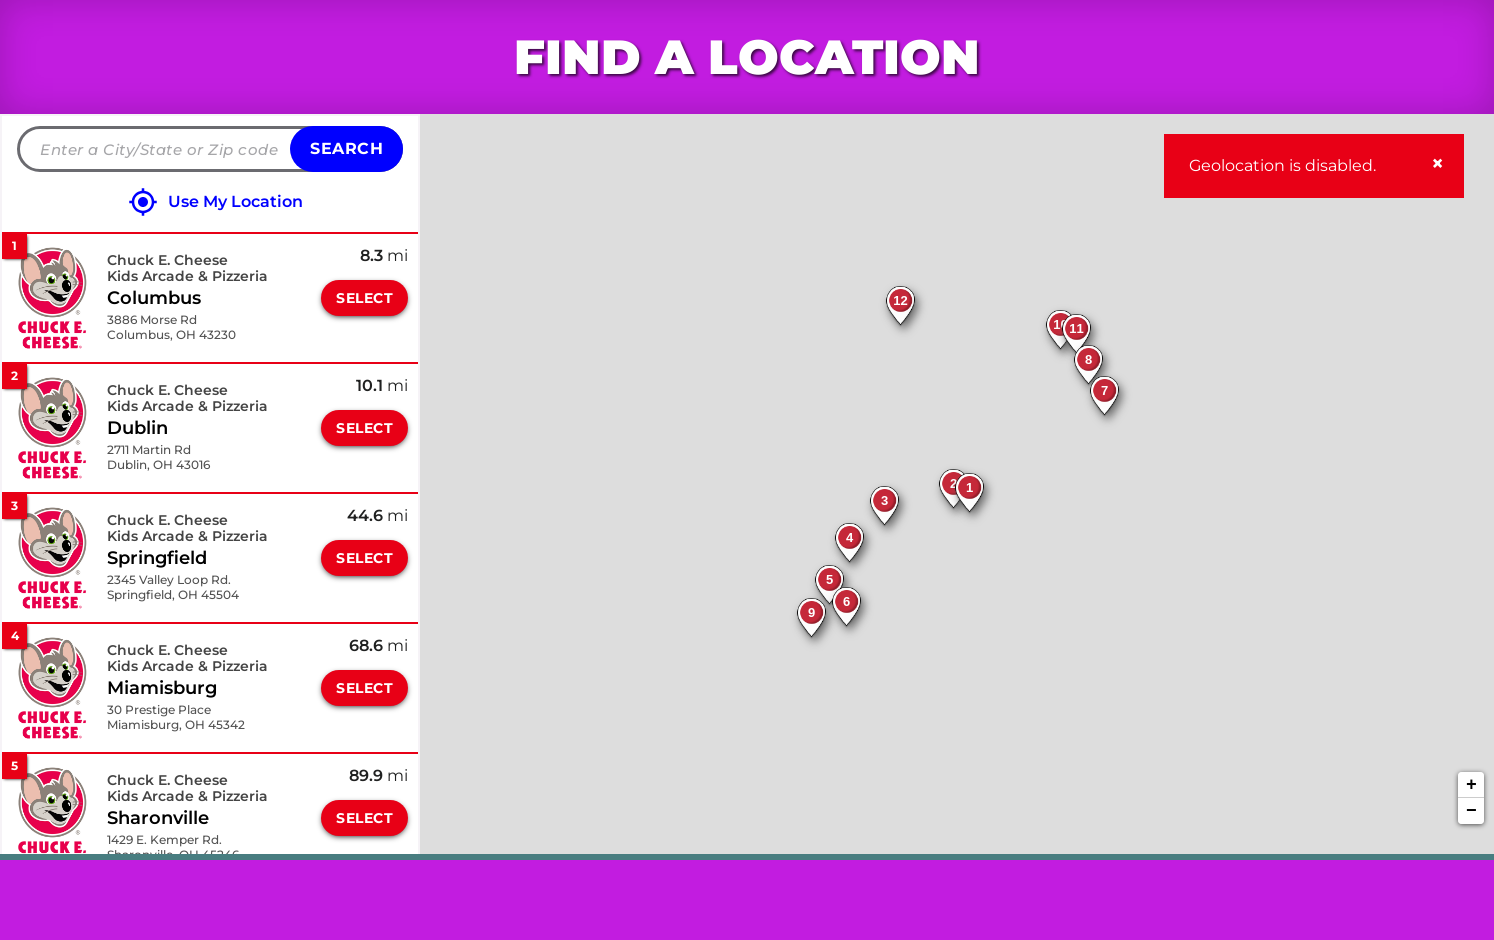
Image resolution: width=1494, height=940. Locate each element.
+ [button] (1471, 785)
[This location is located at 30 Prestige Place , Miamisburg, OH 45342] (176, 717)
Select (364, 298)
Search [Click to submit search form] (346, 148)
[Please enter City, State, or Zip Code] (210, 149)
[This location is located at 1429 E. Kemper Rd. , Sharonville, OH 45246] (173, 847)
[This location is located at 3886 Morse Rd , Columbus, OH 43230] (171, 327)
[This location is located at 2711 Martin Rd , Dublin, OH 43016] (158, 457)
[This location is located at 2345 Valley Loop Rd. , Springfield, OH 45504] (173, 587)
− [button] (1471, 811)
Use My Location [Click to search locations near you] (235, 201)
